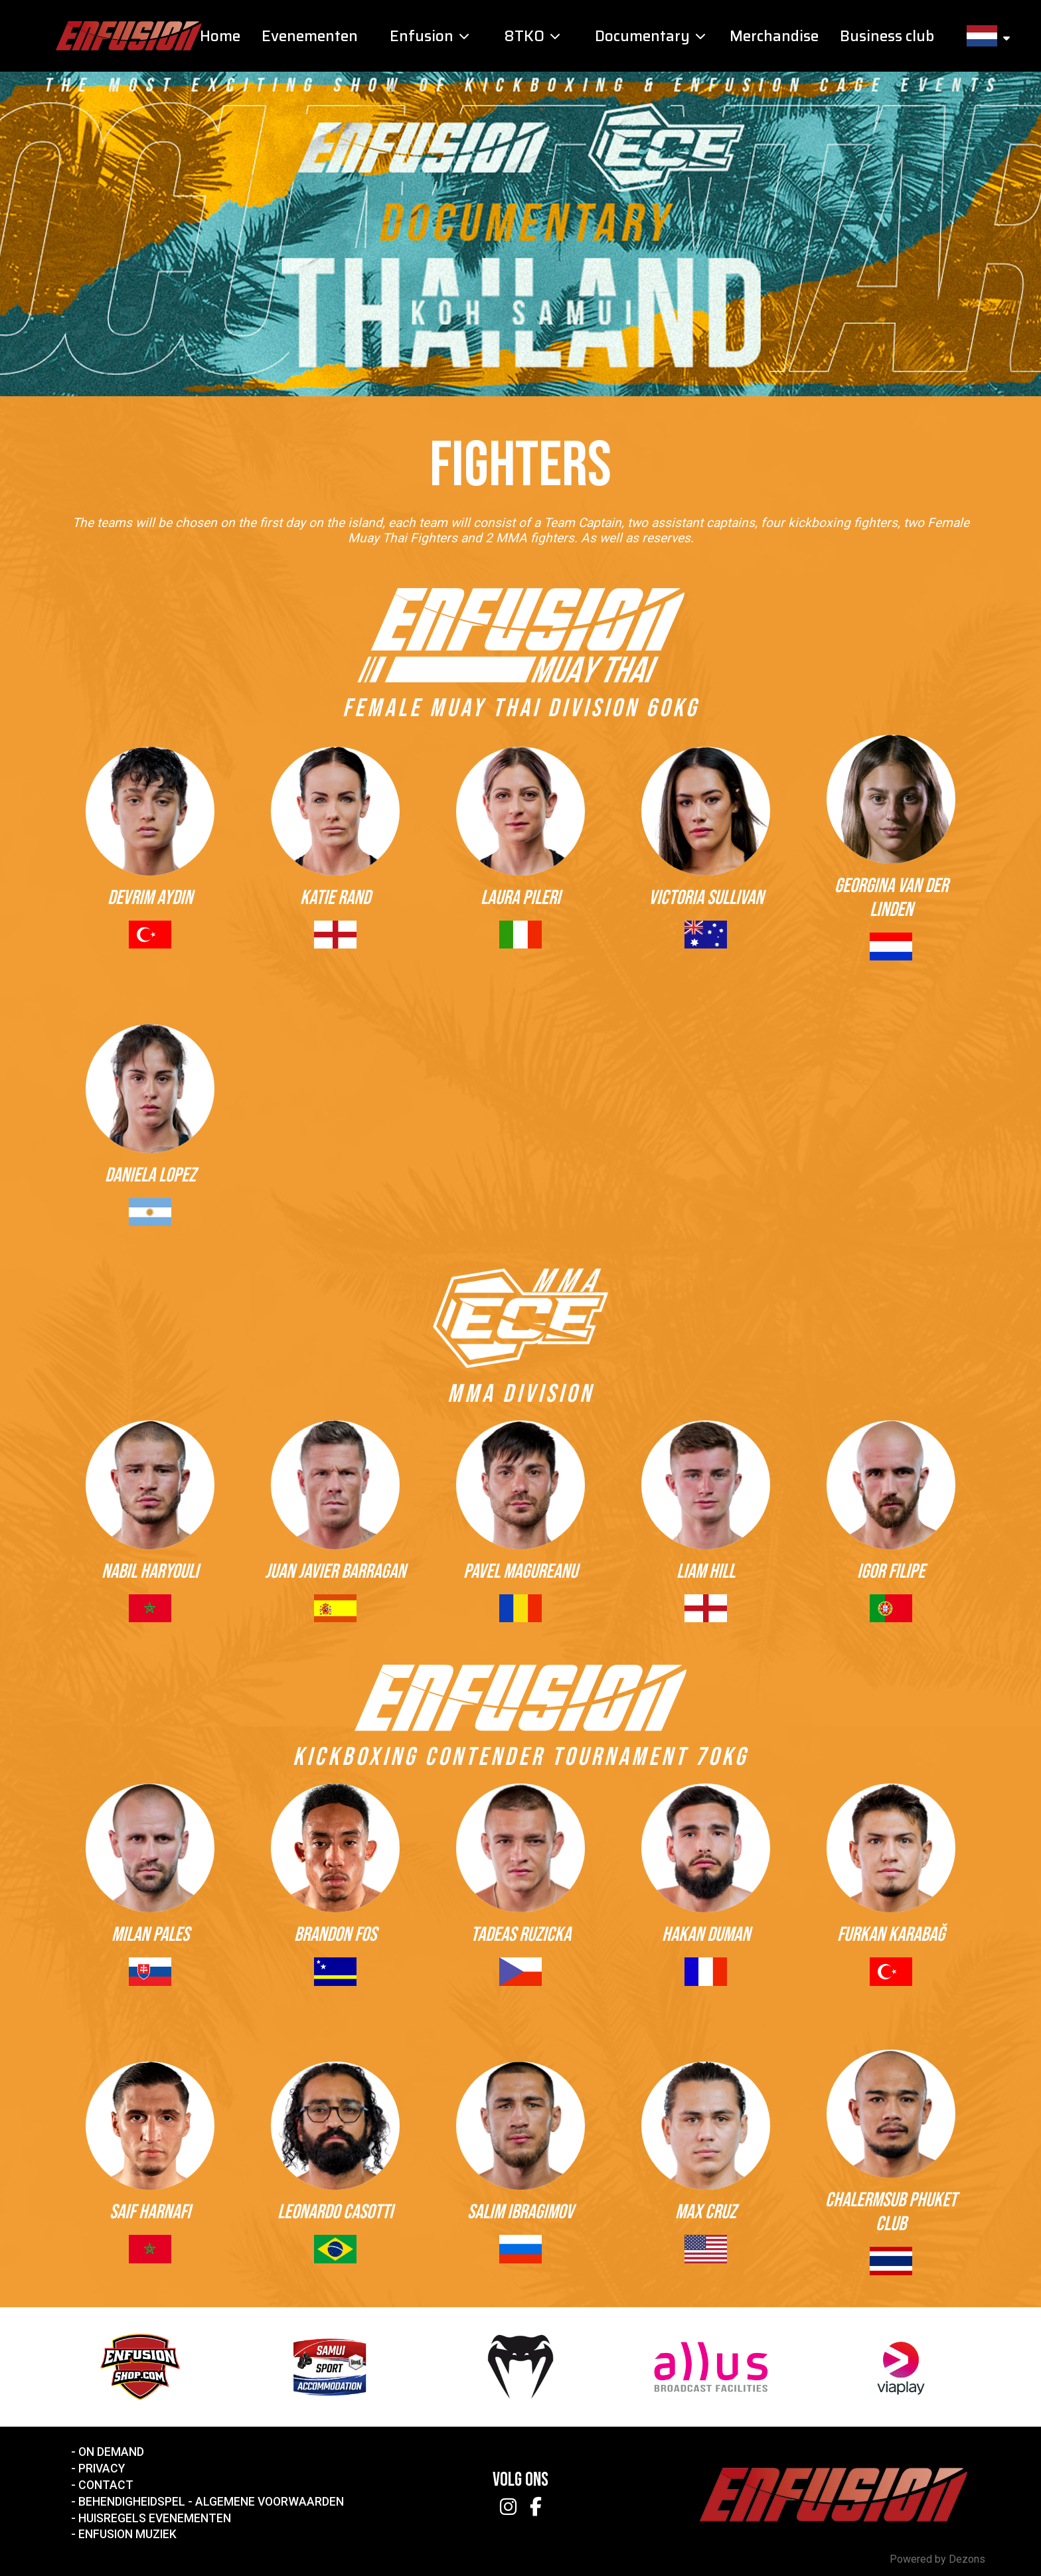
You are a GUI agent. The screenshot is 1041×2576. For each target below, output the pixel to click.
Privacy (101, 2468)
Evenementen (310, 36)
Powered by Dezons (937, 2559)
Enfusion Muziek (127, 2534)
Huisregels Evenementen (154, 2518)
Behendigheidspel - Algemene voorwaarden (211, 2501)
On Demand (111, 2452)
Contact (105, 2485)
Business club (887, 36)
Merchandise (774, 36)
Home (220, 36)
